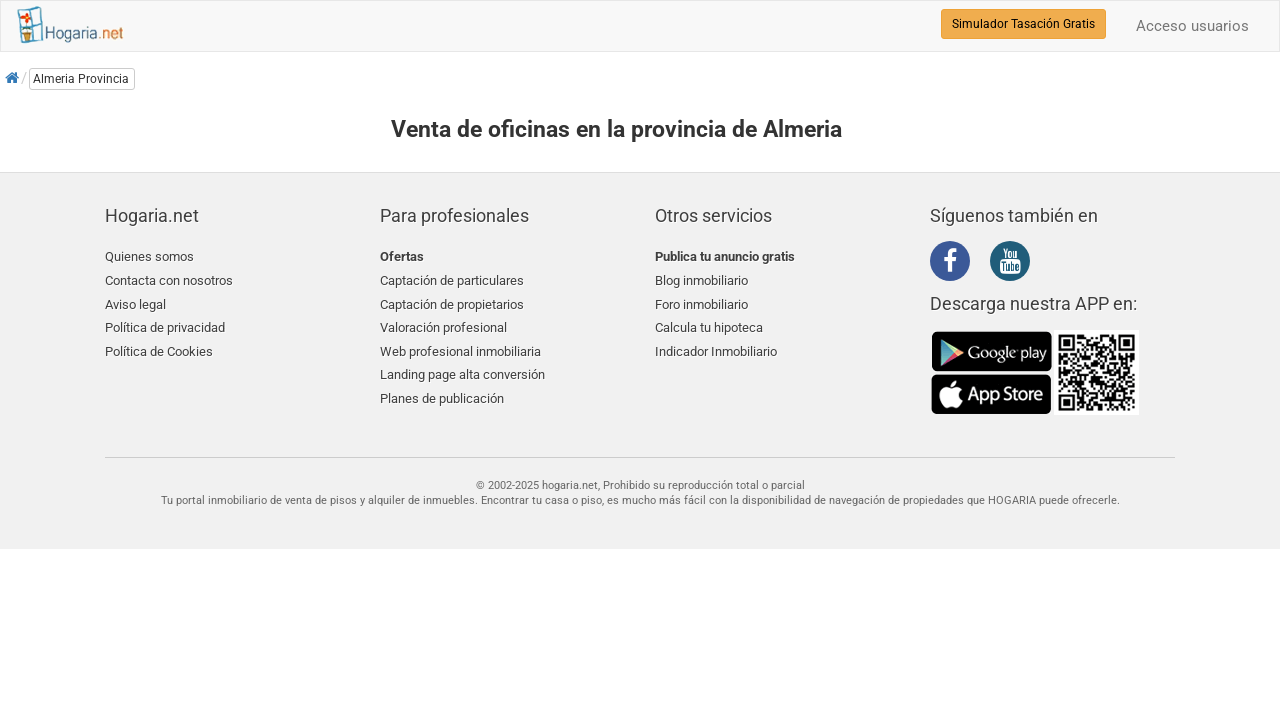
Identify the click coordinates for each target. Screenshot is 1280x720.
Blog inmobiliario (701, 280)
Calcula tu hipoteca (709, 327)
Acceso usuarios (1192, 26)
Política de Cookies (159, 351)
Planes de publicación (442, 398)
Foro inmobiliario (701, 304)
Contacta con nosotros (169, 280)
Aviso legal (135, 304)
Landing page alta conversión (462, 374)
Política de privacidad (165, 327)
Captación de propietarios (452, 304)
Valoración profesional (443, 327)
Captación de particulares (452, 280)
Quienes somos (149, 256)
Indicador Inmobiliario (716, 351)
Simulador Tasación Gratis (1023, 24)
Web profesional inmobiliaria (460, 351)
